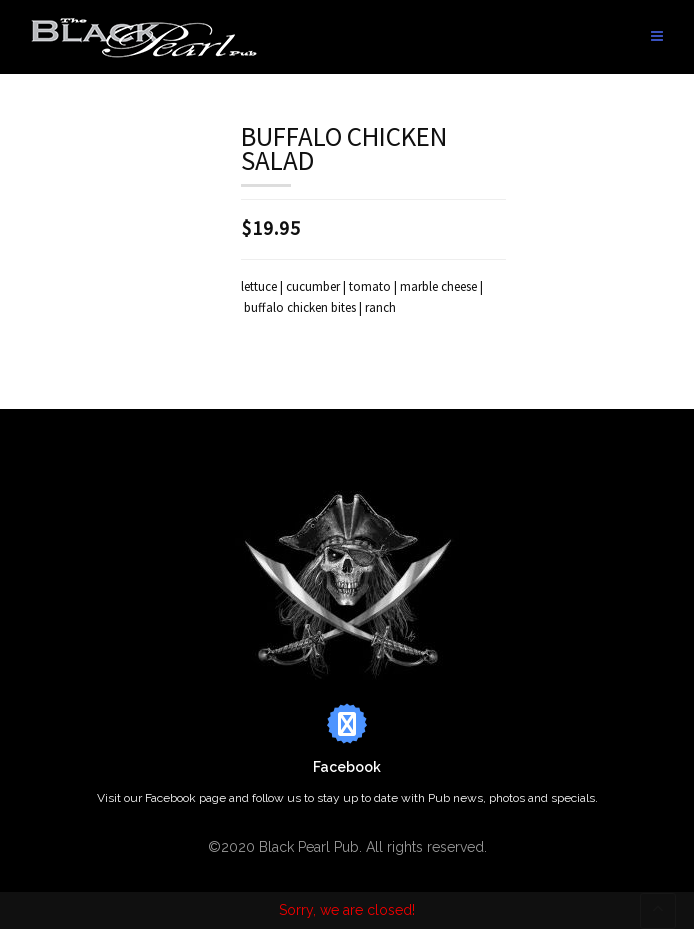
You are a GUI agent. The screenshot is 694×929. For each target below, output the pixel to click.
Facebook (347, 767)
